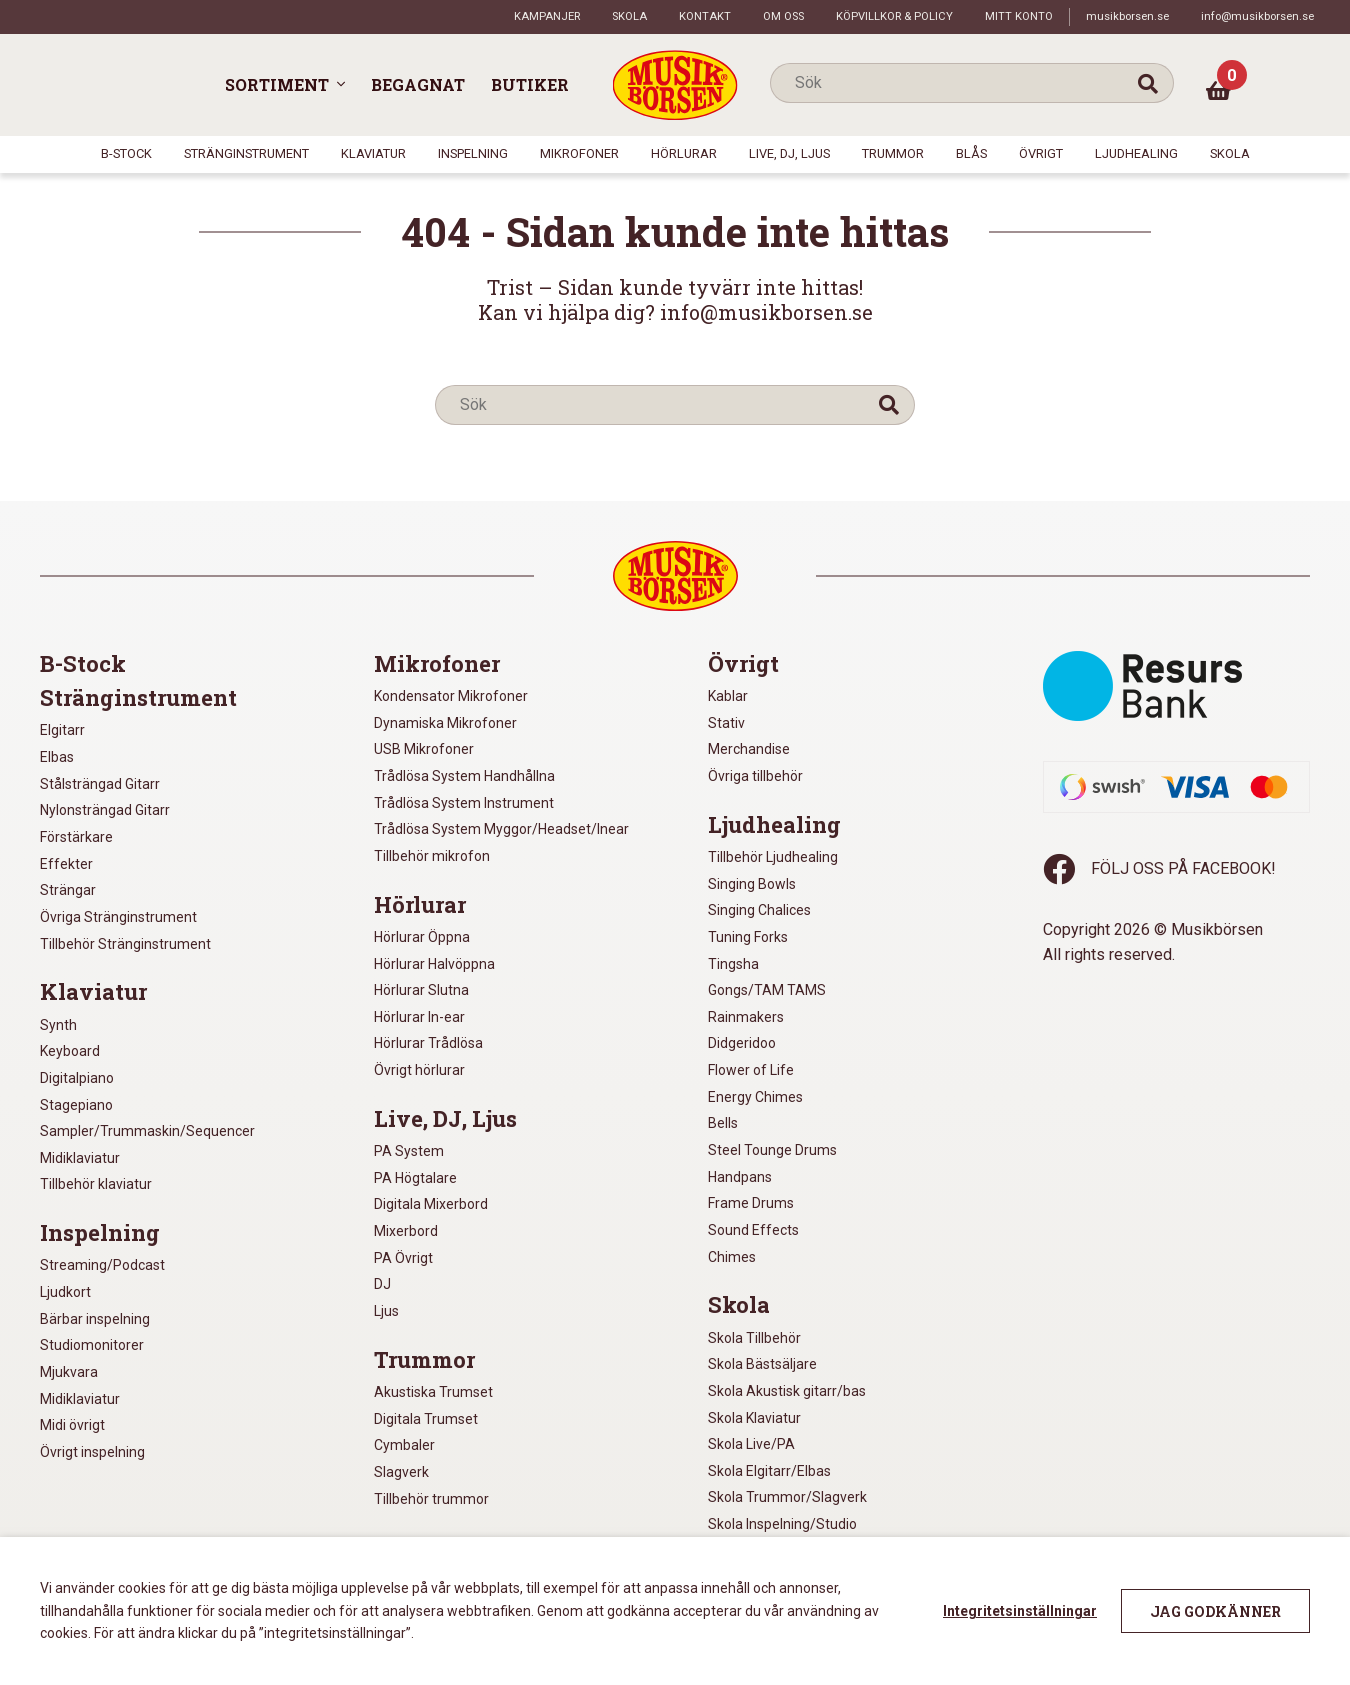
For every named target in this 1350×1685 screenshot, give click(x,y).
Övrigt (1041, 153)
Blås (971, 153)
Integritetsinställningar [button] (1020, 1611)
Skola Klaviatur (754, 1418)
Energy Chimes (755, 1097)
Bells (723, 1123)
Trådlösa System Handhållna (464, 776)
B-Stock (126, 153)
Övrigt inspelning (92, 1452)
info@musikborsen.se (1257, 16)
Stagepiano (76, 1105)
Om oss (783, 16)
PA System (409, 1151)
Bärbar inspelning (95, 1319)
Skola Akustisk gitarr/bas (787, 1391)
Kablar (728, 696)
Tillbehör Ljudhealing (773, 857)
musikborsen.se (1127, 16)
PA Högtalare (415, 1178)
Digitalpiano (77, 1078)
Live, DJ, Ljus (789, 153)
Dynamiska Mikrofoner (445, 723)
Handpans (740, 1177)
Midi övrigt (72, 1425)
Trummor (893, 153)
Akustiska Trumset (433, 1392)
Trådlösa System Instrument (464, 803)
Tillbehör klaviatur (96, 1184)
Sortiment (277, 84)
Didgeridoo (742, 1043)
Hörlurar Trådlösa (428, 1043)
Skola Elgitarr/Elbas (769, 1471)
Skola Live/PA (751, 1444)
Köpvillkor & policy (894, 16)
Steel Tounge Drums (772, 1150)
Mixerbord (406, 1231)
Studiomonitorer (92, 1345)
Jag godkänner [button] (1215, 1611)
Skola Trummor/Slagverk (787, 1497)
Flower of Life (751, 1070)
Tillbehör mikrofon (432, 856)
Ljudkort (65, 1292)
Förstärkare (76, 837)
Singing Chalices (759, 910)
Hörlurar (684, 153)
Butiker (530, 84)
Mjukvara (69, 1372)
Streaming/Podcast (102, 1265)
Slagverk (401, 1472)
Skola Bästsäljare (762, 1364)
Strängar (68, 890)
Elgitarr (62, 730)
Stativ (726, 723)
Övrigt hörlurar (419, 1070)
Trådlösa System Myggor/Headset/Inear (501, 829)
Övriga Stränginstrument (118, 917)
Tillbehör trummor (431, 1499)
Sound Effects (753, 1230)
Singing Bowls (752, 884)
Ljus (386, 1311)
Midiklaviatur (80, 1158)
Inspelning (473, 153)
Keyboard (70, 1051)
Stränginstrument (246, 153)
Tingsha (733, 964)
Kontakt (705, 16)
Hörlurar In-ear (419, 1017)
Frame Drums (751, 1203)
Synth (58, 1025)
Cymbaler (404, 1445)
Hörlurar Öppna (422, 937)
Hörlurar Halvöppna (434, 964)
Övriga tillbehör (755, 776)
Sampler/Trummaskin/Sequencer (147, 1131)
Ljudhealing (1136, 153)
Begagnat (418, 84)
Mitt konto (1019, 16)
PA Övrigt (403, 1258)
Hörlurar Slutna (421, 990)
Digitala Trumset (426, 1419)
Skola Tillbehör (754, 1338)
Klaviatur (373, 153)
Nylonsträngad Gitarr (105, 810)
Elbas (57, 757)
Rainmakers (746, 1017)
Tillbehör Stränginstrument (125, 944)
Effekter (66, 864)
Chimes (732, 1257)
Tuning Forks (748, 937)
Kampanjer (547, 16)
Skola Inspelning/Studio (782, 1524)
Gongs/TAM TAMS (767, 990)
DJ (382, 1284)
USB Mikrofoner (424, 749)
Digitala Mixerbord (431, 1204)
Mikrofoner (579, 153)
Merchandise (749, 749)
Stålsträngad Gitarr (100, 784)
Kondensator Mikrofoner (451, 696)
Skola (629, 16)
